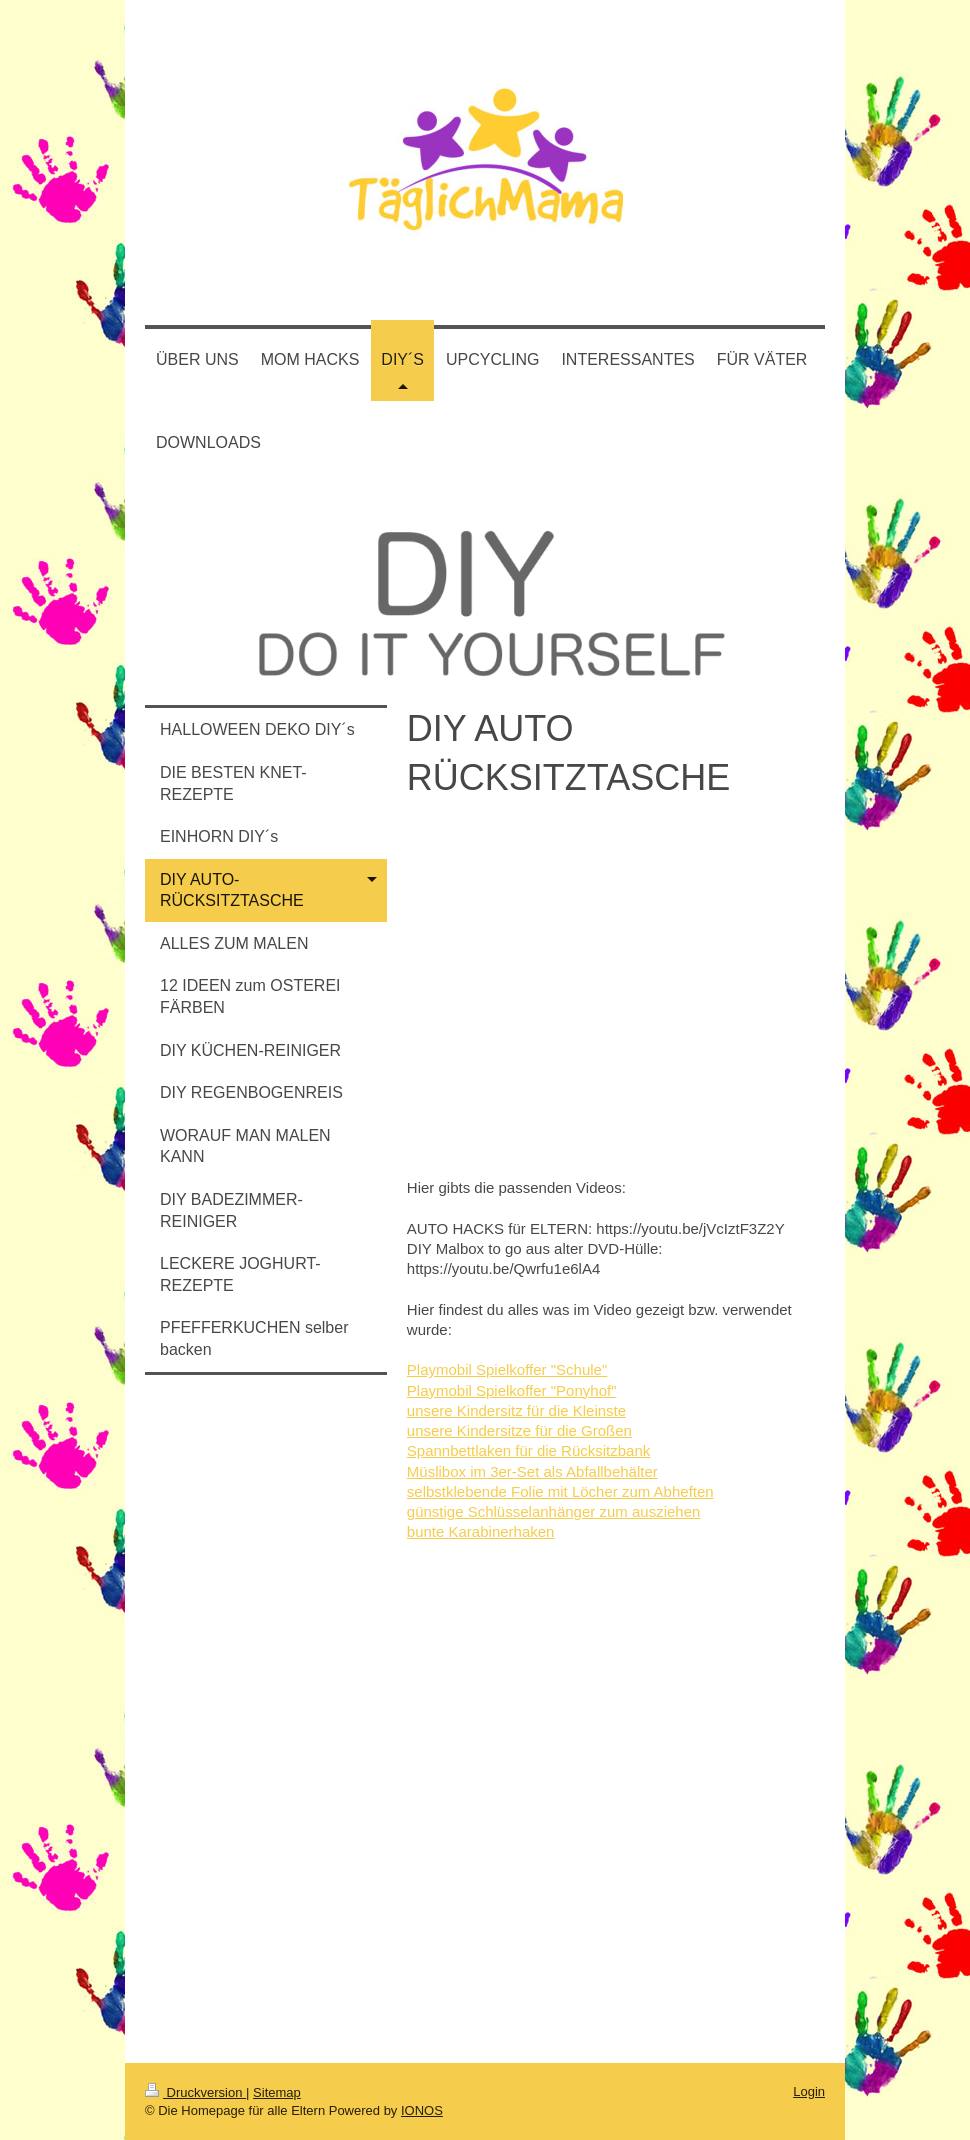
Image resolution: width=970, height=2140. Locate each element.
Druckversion (195, 2092)
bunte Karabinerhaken (481, 1531)
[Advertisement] (266, 1720)
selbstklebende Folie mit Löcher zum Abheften (560, 1491)
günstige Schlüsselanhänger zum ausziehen (554, 1511)
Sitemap (277, 2092)
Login (809, 2091)
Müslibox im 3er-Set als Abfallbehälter (532, 1471)
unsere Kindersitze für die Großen (519, 1430)
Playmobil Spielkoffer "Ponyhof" (512, 1390)
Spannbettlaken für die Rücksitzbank (528, 1450)
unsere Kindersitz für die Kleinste (516, 1410)
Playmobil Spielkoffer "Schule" (507, 1369)
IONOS (422, 2110)
